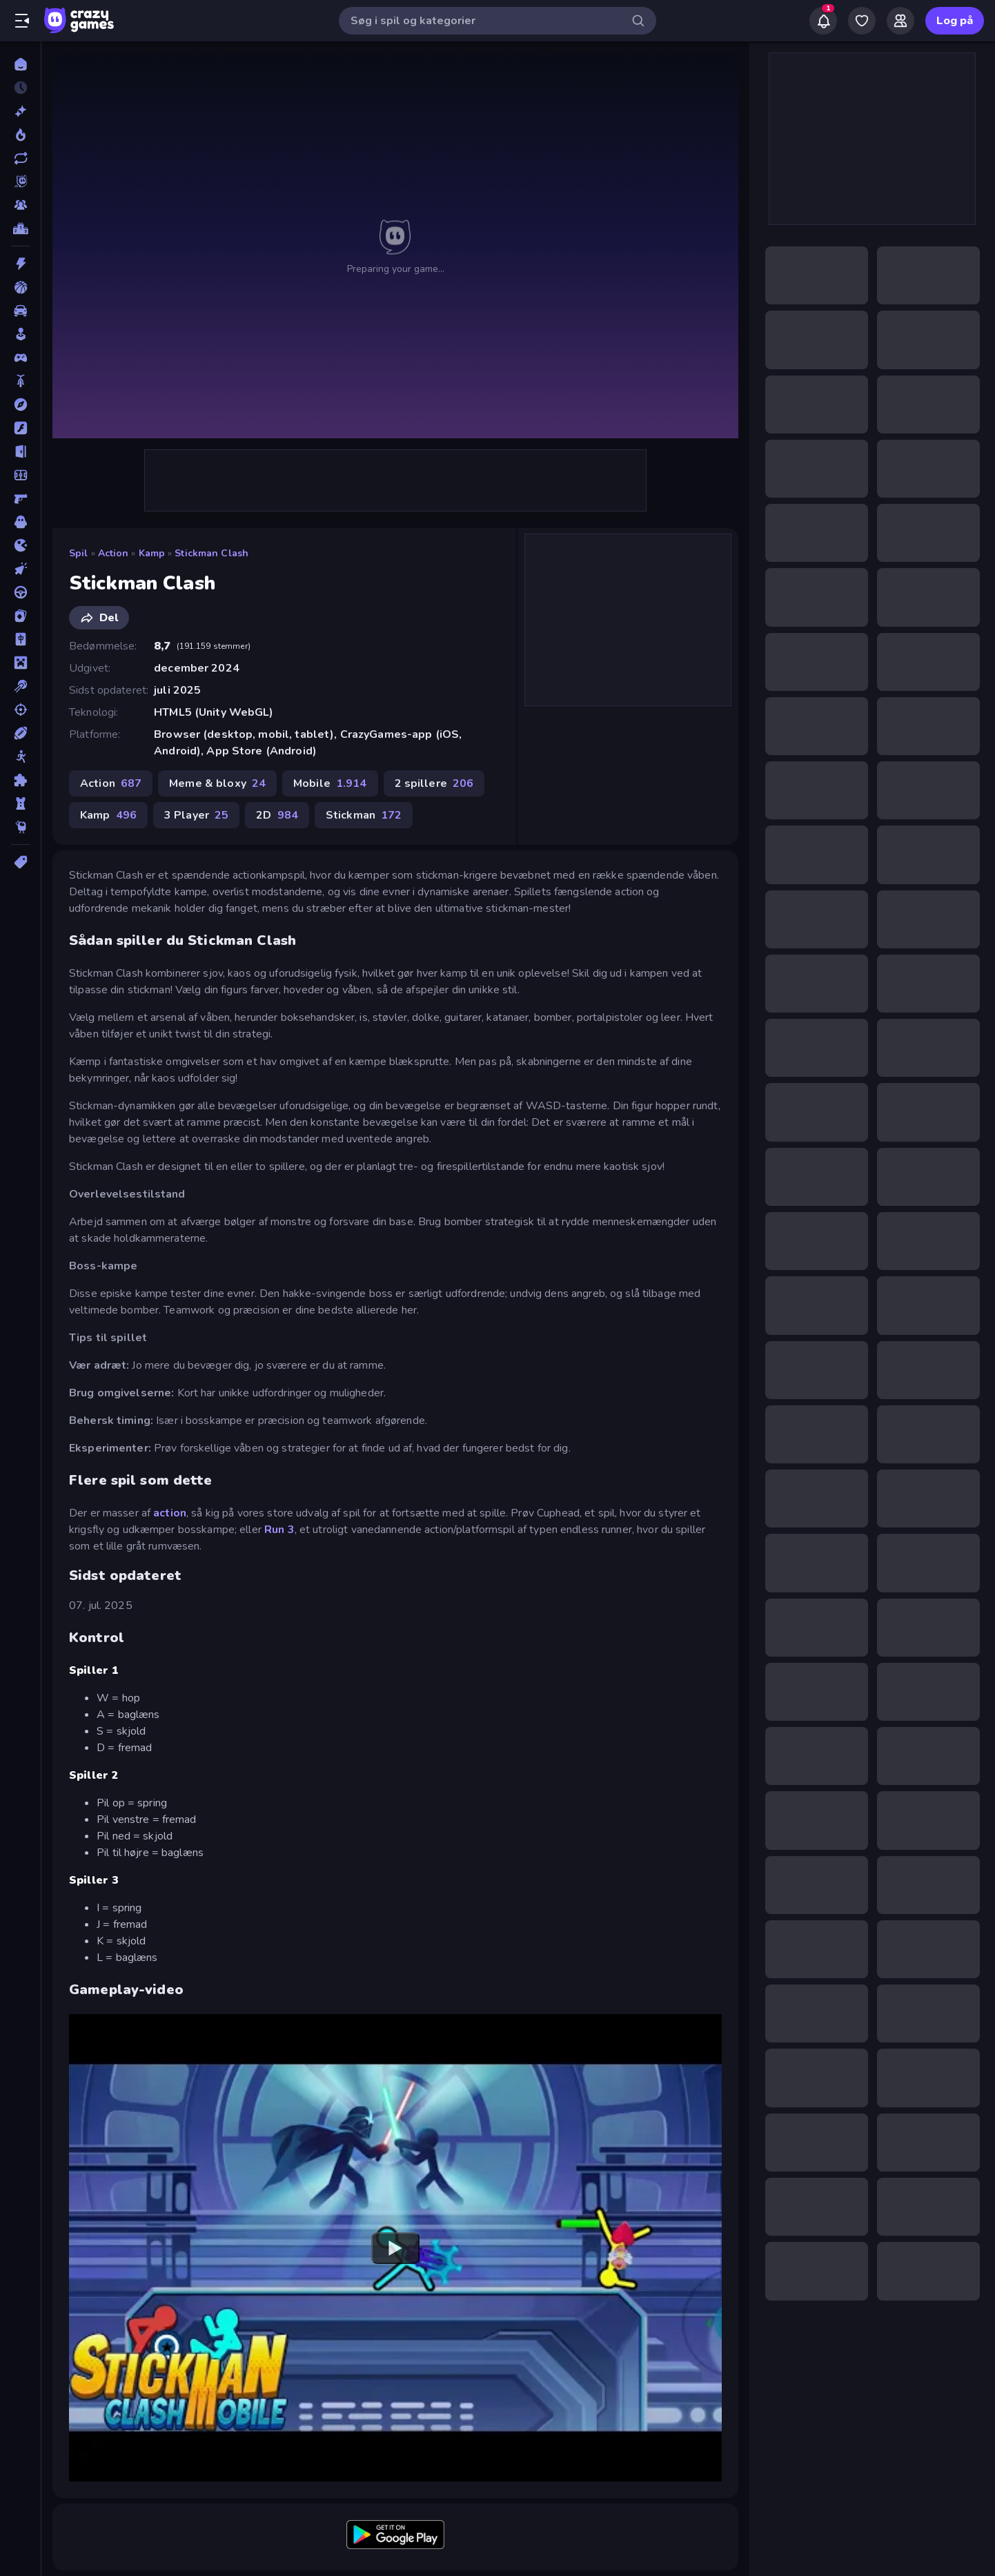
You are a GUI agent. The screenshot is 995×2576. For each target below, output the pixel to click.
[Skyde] (20, 709)
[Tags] (20, 862)
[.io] (20, 545)
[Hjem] (20, 64)
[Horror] (20, 522)
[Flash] (20, 428)
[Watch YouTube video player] (395, 2247)
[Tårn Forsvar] (20, 803)
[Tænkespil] (20, 780)
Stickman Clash (211, 553)
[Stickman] (20, 756)
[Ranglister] (20, 228)
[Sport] (20, 733)
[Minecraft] (20, 662)
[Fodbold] (20, 475)
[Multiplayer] (20, 205)
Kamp (152, 553)
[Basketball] (20, 287)
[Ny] (20, 111)
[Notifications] (823, 21)
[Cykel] (20, 381)
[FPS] (20, 498)
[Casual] (20, 334)
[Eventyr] (20, 404)
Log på (954, 20)
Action (113, 553)
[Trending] (20, 134)
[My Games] (862, 21)
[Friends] (900, 21)
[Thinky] (20, 827)
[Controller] (20, 357)
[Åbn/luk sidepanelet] (22, 20)
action (169, 1513)
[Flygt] (20, 451)
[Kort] (20, 615)
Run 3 (279, 1529)
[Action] (20, 263)
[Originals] (20, 181)
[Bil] (20, 310)
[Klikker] (20, 568)
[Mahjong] (20, 639)
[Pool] (20, 686)
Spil (78, 553)
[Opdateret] (20, 158)
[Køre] (20, 592)
